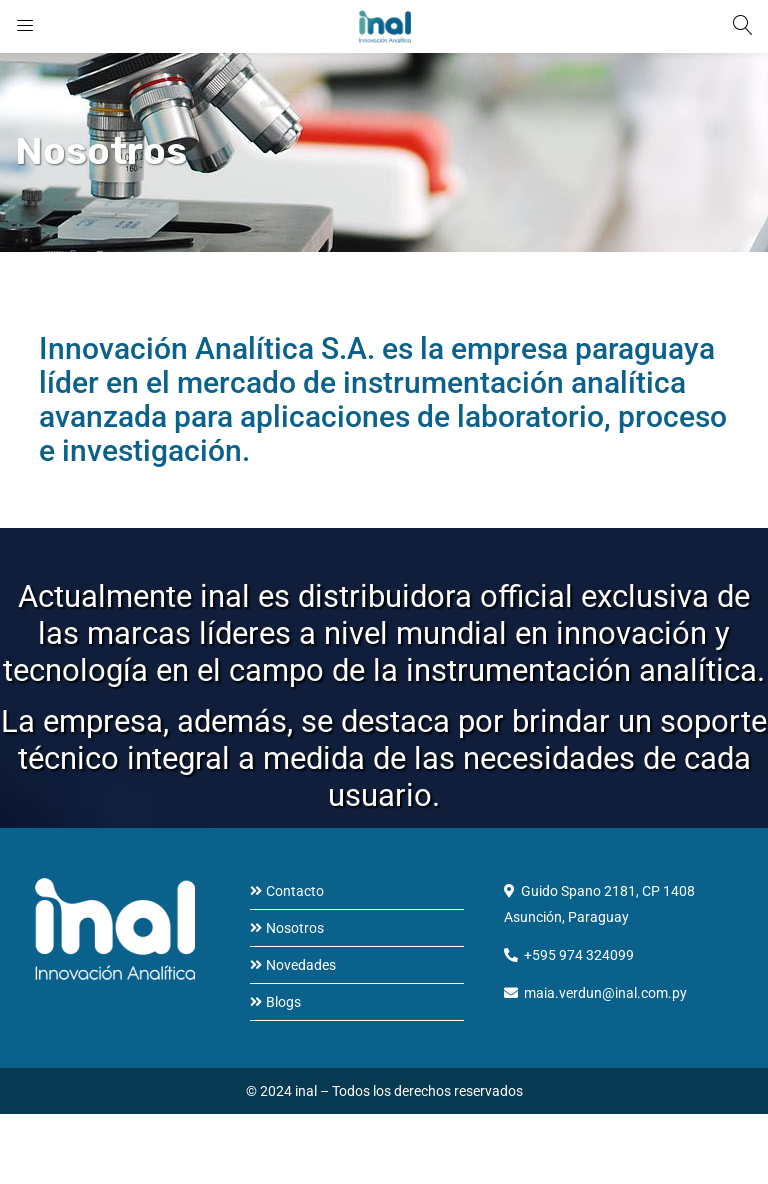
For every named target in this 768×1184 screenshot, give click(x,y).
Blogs (283, 1002)
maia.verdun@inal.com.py (605, 993)
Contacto (295, 891)
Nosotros (295, 928)
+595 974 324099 (579, 955)
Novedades (301, 965)
